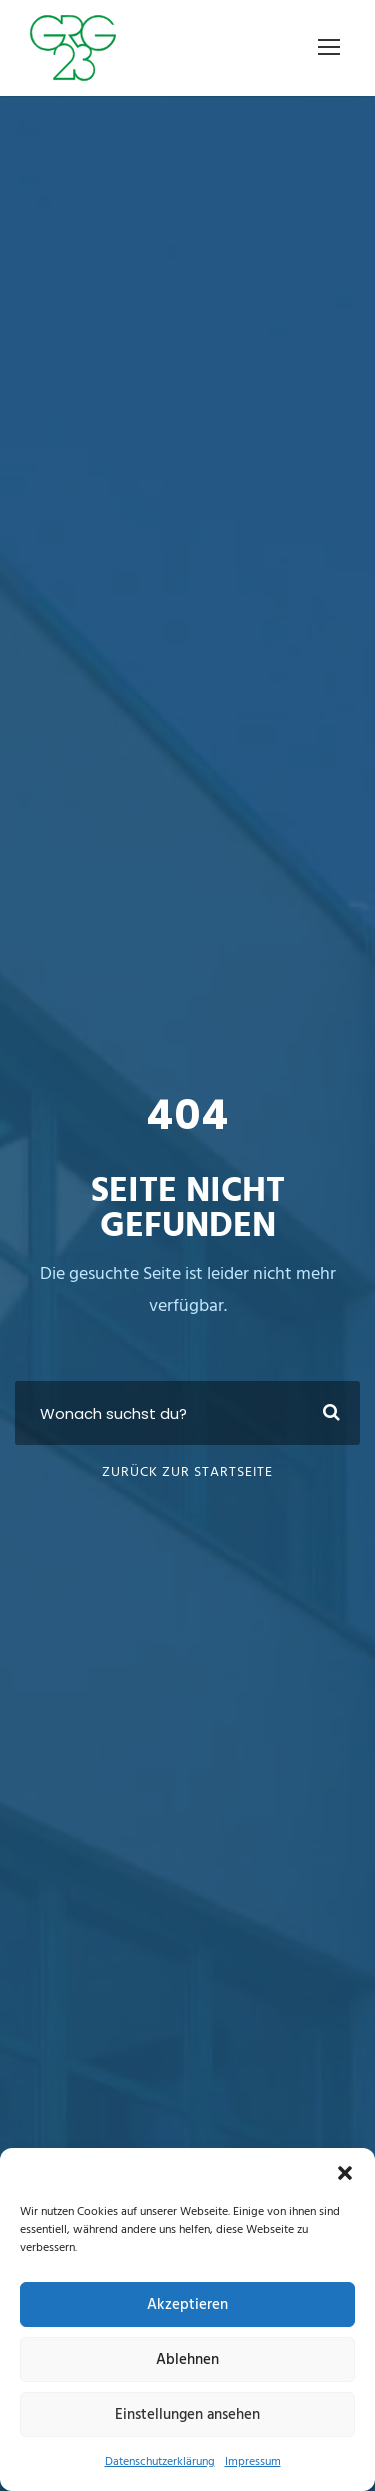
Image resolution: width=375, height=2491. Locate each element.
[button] (345, 2173)
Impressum (253, 2462)
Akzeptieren (187, 2305)
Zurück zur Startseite (187, 1472)
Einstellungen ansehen (187, 2415)
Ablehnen (187, 2360)
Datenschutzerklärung (160, 2462)
